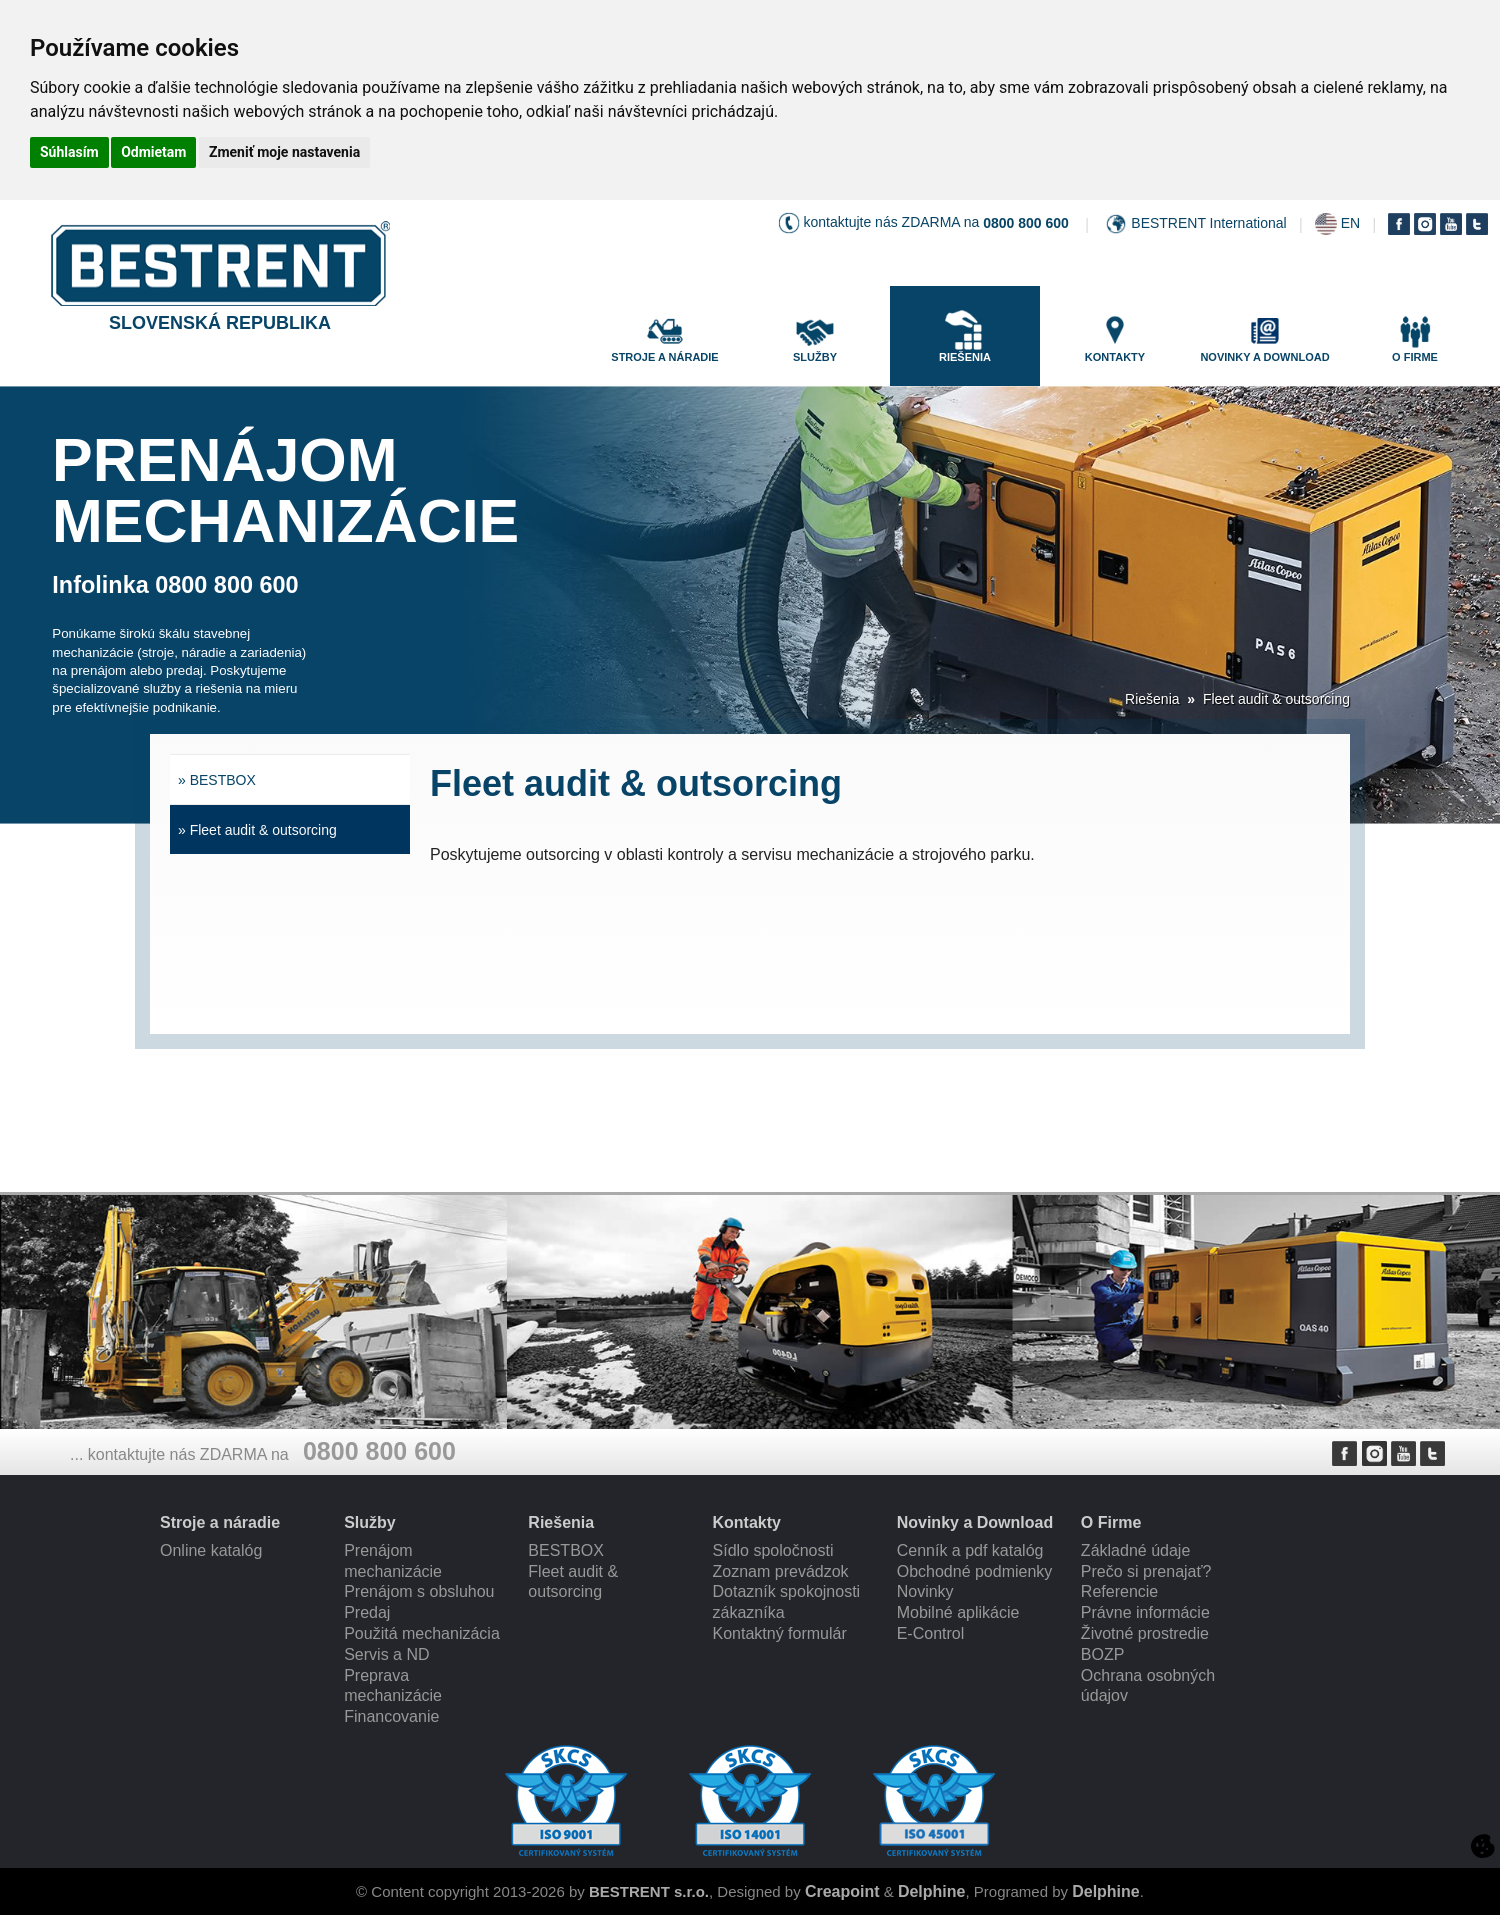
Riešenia (1152, 699)
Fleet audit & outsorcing (1276, 699)
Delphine (932, 1891)
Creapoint (842, 1891)
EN (1350, 223)
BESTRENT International (1208, 223)
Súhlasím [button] (69, 152)
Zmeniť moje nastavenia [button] (284, 152)
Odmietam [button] (153, 152)
